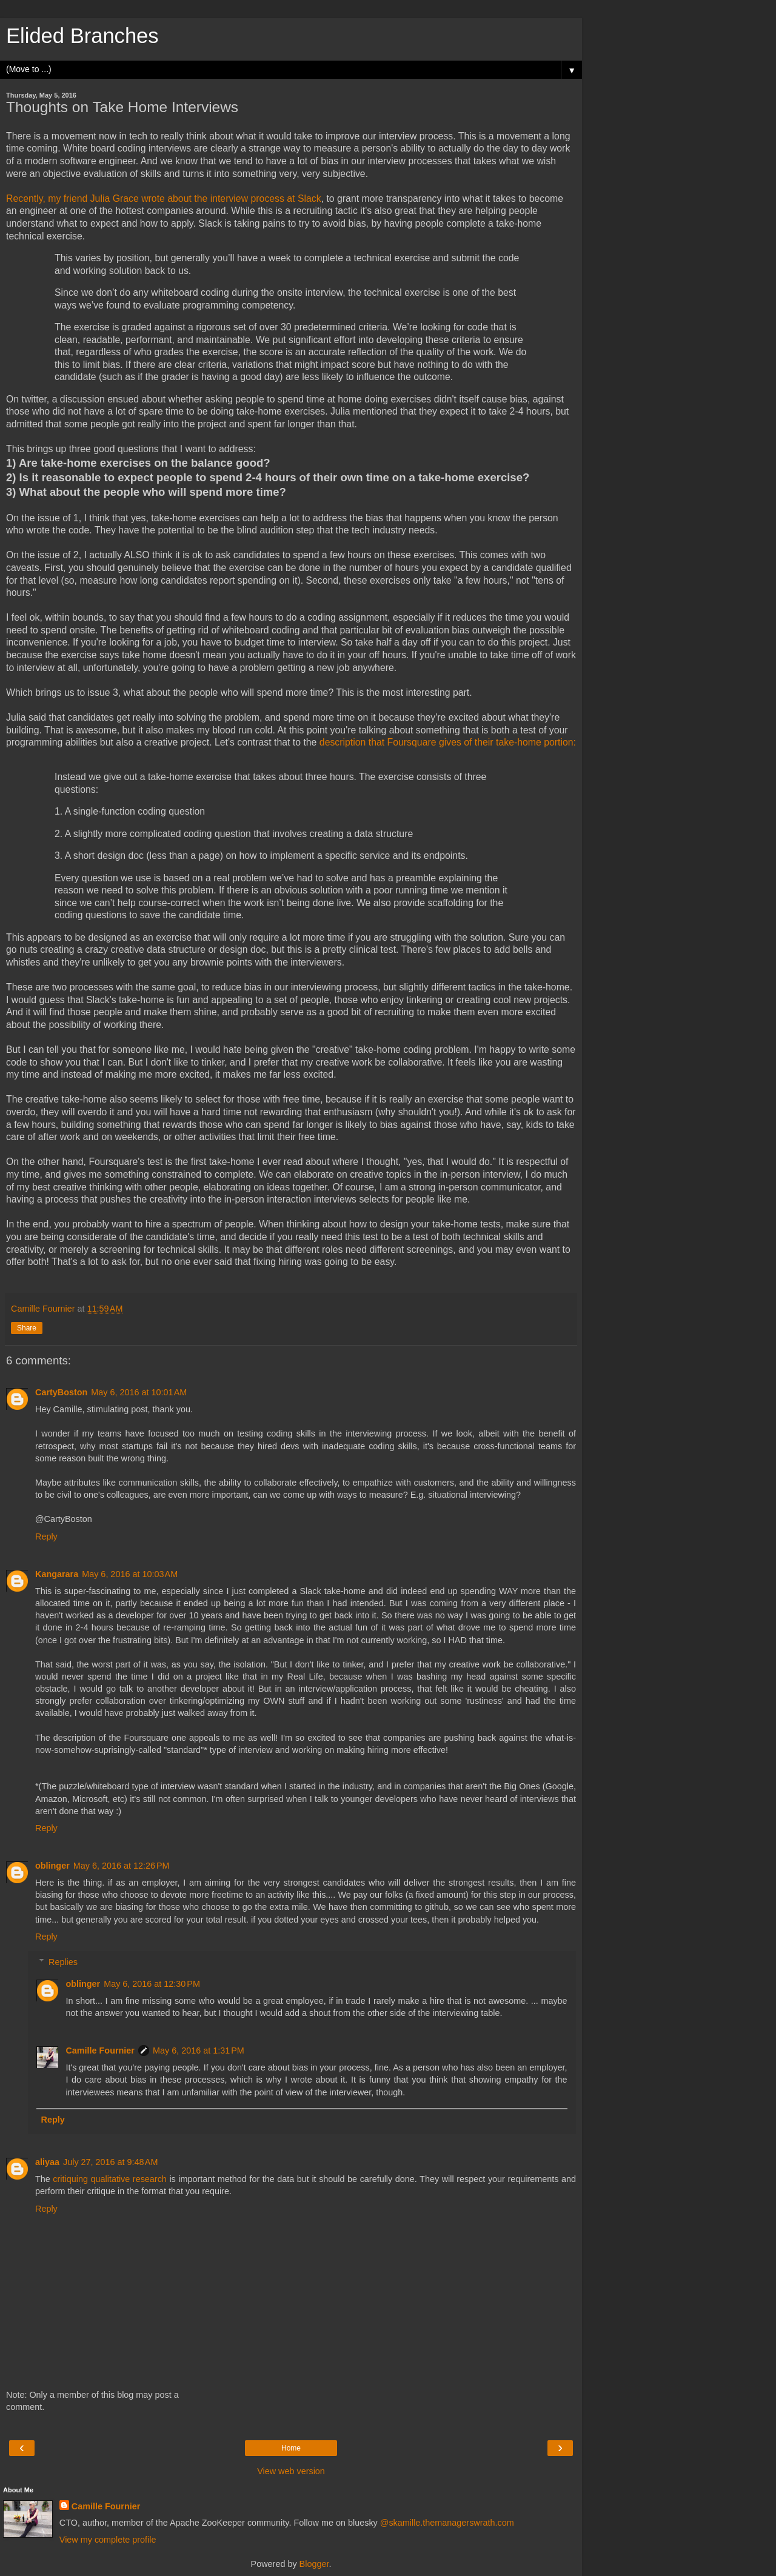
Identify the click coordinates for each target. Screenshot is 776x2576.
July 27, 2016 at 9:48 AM (110, 2162)
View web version (291, 2471)
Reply (46, 1536)
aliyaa (47, 2162)
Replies (63, 1962)
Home (291, 2448)
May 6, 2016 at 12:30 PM (152, 1984)
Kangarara (56, 1574)
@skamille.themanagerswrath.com (447, 2523)
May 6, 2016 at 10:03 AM (130, 1574)
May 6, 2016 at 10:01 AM (139, 1392)
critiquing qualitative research (109, 2179)
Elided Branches (82, 35)
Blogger (314, 2564)
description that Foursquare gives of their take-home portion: (447, 742)
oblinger (52, 1865)
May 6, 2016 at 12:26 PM (121, 1865)
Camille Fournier (100, 2050)
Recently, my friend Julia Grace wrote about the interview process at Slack (163, 198)
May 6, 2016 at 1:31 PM (198, 2050)
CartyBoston (61, 1392)
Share (26, 1328)
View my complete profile (107, 2539)
